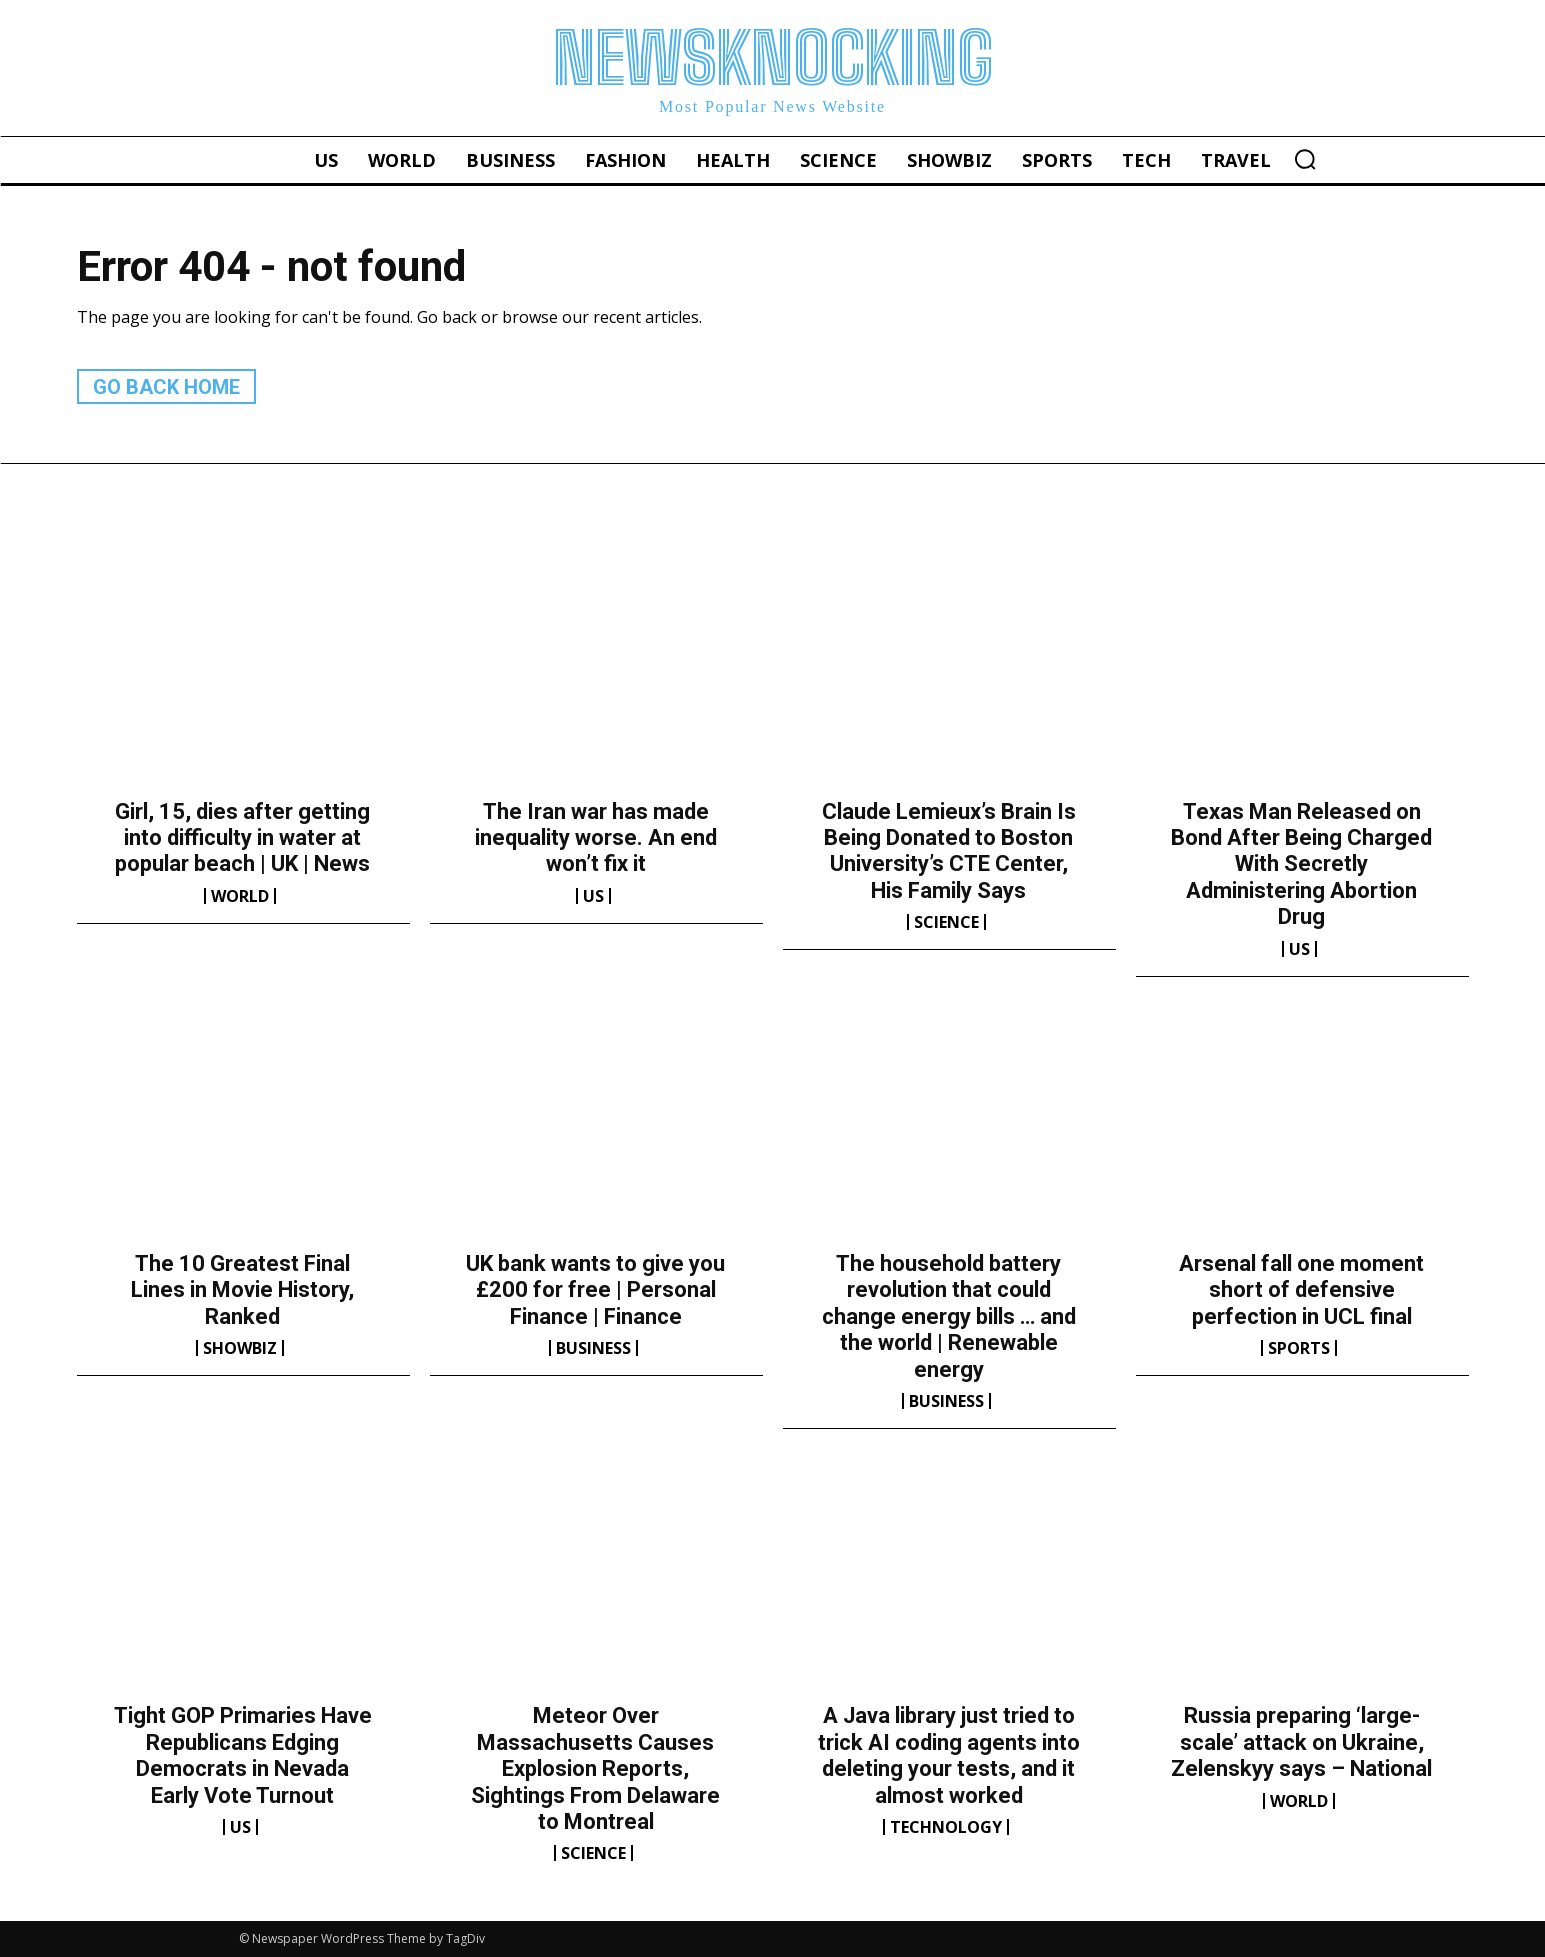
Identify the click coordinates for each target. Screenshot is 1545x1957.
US (593, 896)
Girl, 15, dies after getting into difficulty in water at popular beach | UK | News (242, 838)
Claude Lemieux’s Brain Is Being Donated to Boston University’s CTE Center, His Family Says (949, 851)
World (240, 896)
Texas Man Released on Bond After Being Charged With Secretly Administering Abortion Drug (1301, 864)
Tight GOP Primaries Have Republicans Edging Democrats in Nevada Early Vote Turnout (243, 1755)
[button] (1305, 159)
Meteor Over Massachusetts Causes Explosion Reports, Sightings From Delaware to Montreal (595, 1768)
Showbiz (240, 1348)
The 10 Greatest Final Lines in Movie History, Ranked (242, 1290)
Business (593, 1348)
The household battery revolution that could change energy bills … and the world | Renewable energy (949, 1316)
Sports (1299, 1348)
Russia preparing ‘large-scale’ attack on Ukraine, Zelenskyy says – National (1301, 1742)
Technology (946, 1827)
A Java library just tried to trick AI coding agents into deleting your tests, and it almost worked (949, 1755)
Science (946, 922)
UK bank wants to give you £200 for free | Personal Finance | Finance (595, 1290)
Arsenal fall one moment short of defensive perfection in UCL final (1301, 1290)
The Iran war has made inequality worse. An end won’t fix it (596, 838)
